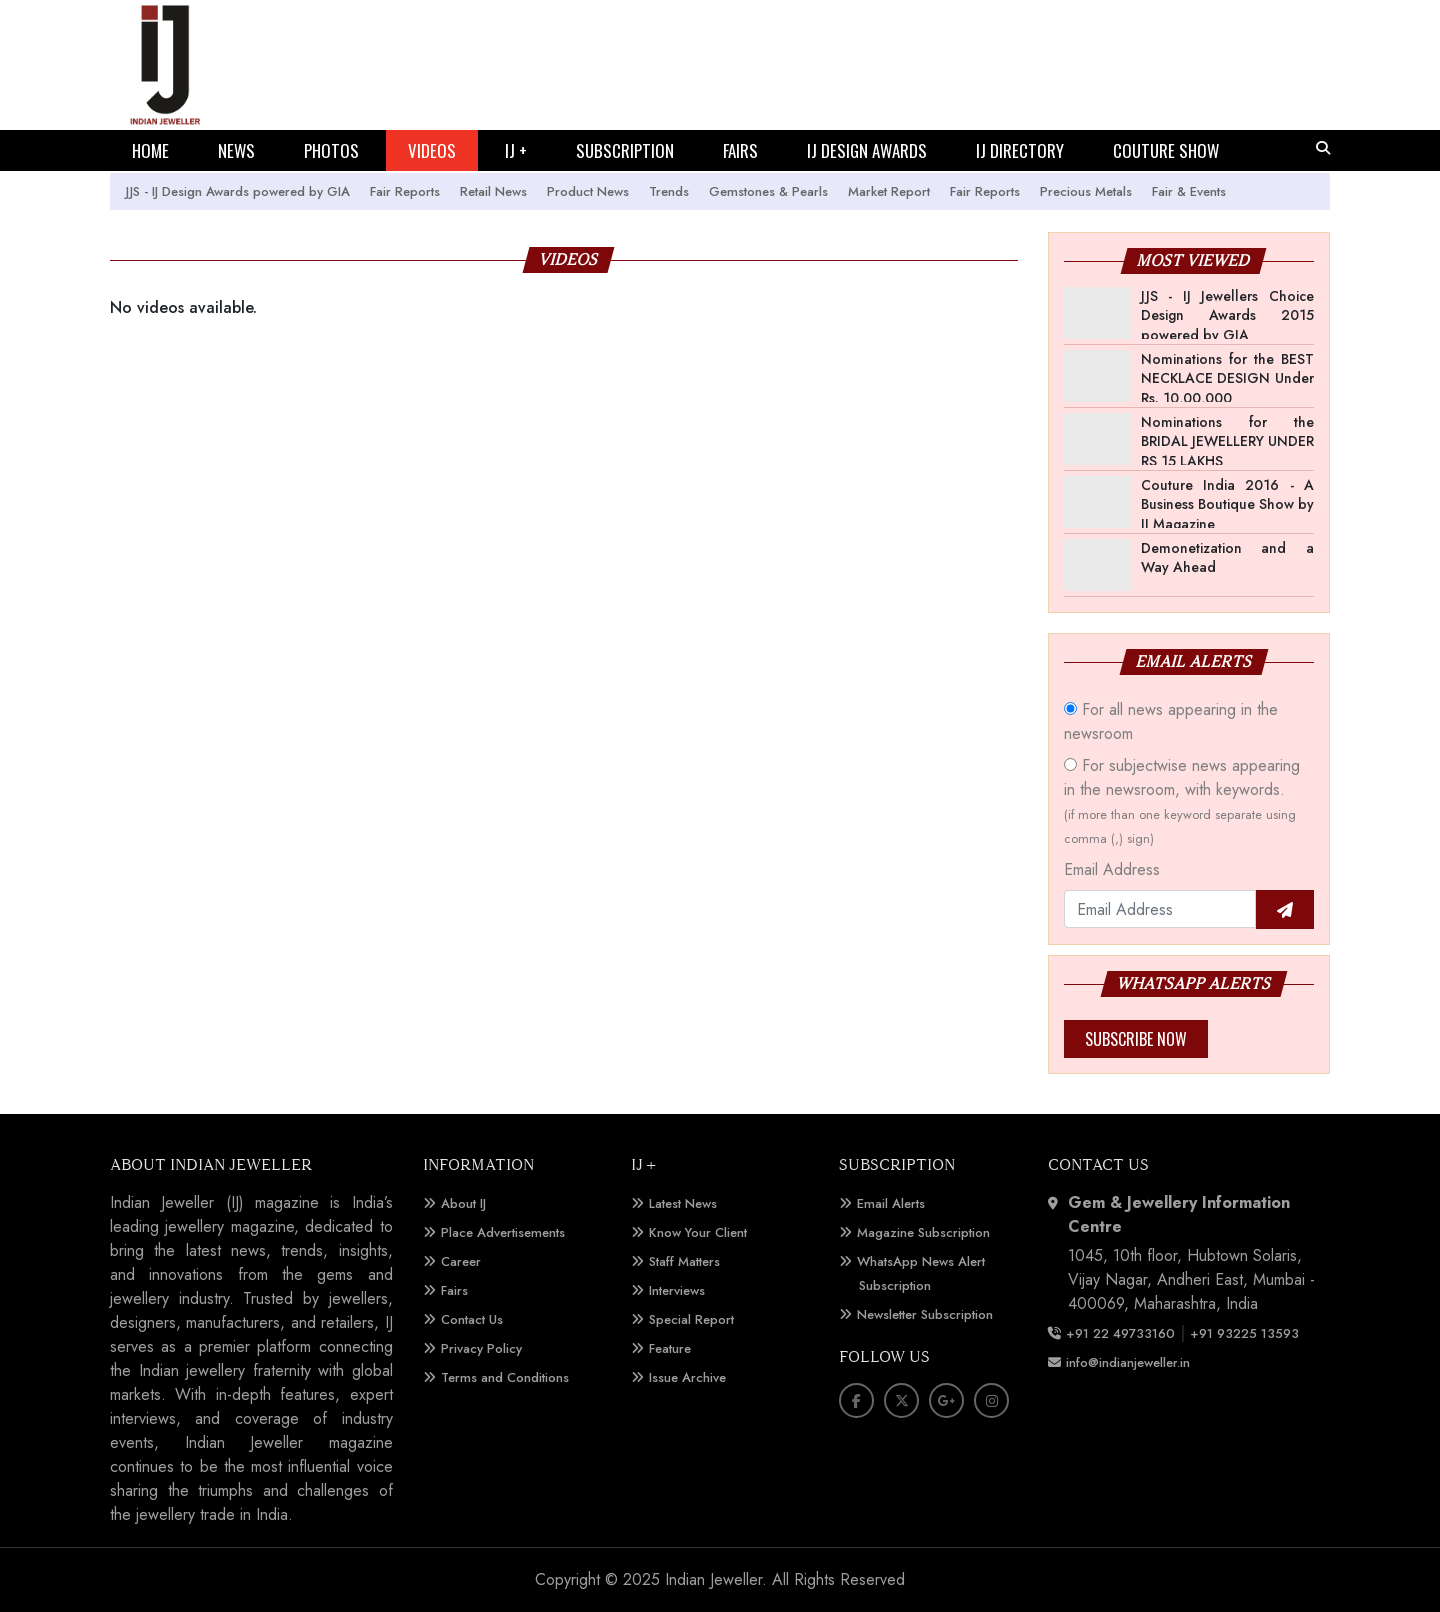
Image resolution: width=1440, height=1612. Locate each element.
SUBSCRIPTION (625, 150)
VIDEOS (432, 150)
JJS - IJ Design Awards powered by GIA (238, 191)
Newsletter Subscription (925, 1314)
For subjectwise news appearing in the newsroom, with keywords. (1182, 801)
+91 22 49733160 (1120, 1333)
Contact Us (472, 1319)
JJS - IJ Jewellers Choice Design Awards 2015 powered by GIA (1228, 315)
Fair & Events (1189, 191)
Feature (670, 1348)
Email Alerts (891, 1203)
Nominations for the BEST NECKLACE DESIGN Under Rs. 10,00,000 (1228, 378)
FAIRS (740, 150)
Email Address (1112, 869)
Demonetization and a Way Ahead (1228, 557)
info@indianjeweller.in (1128, 1362)
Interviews (677, 1290)
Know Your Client (698, 1232)
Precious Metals (1086, 191)
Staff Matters (684, 1261)
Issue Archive (687, 1377)
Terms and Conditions (505, 1377)
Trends (669, 191)
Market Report (889, 191)
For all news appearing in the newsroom (1171, 721)
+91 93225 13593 (1246, 1333)
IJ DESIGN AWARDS (867, 150)
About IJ (463, 1203)
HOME (150, 150)
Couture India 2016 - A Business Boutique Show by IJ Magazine (1228, 504)
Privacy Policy (481, 1348)
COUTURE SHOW (1166, 150)
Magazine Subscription (923, 1232)
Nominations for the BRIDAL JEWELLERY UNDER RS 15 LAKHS (1228, 441)
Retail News (493, 191)
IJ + (516, 150)
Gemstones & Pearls (768, 191)
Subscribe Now (1136, 1039)
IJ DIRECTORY (1020, 150)
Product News (588, 191)
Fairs (454, 1290)
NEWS (236, 150)
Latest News (683, 1203)
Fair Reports (405, 191)
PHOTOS (331, 150)
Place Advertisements (503, 1232)
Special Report (691, 1319)
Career (461, 1261)
